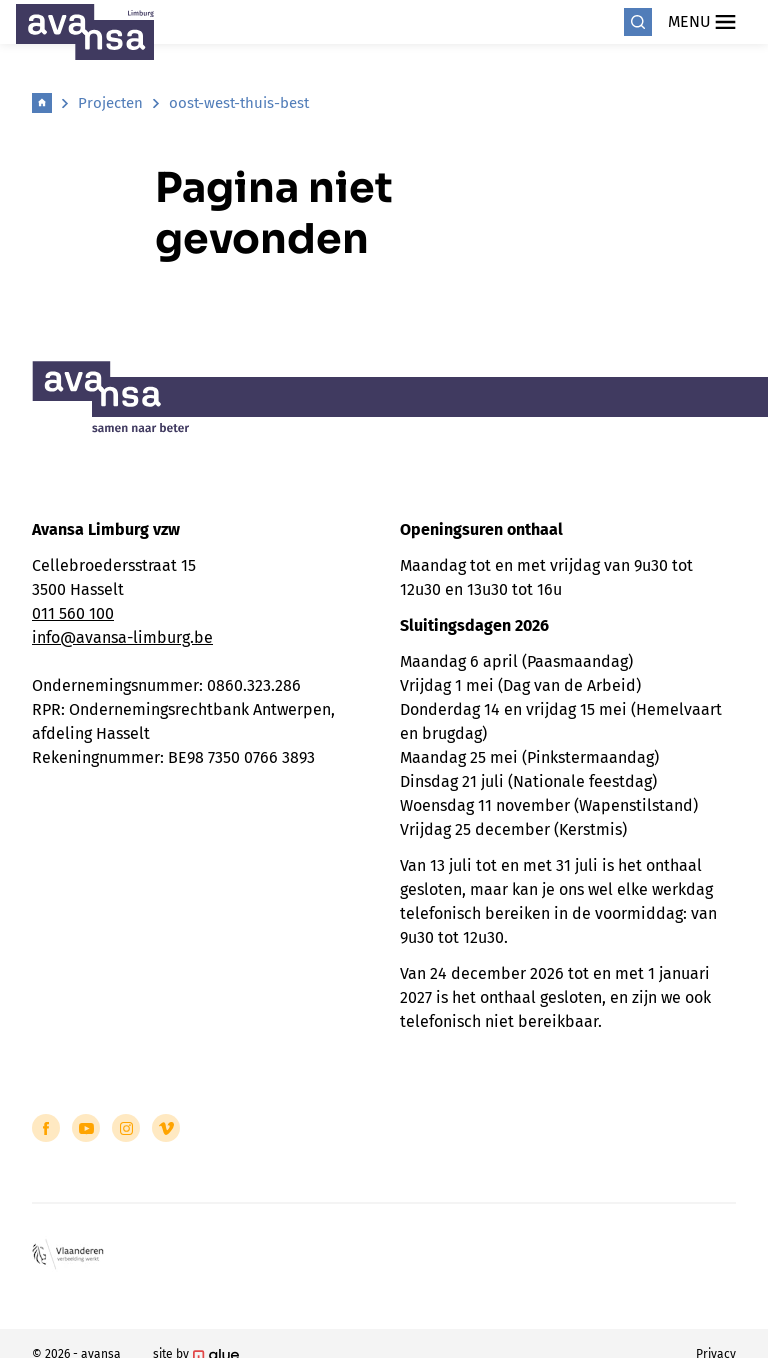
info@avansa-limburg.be (122, 637)
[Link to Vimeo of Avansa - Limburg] (166, 1128)
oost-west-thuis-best (239, 103)
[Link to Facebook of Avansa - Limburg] (46, 1128)
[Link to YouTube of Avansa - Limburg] (86, 1128)
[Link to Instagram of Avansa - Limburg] (126, 1128)
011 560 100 (73, 613)
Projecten (110, 103)
